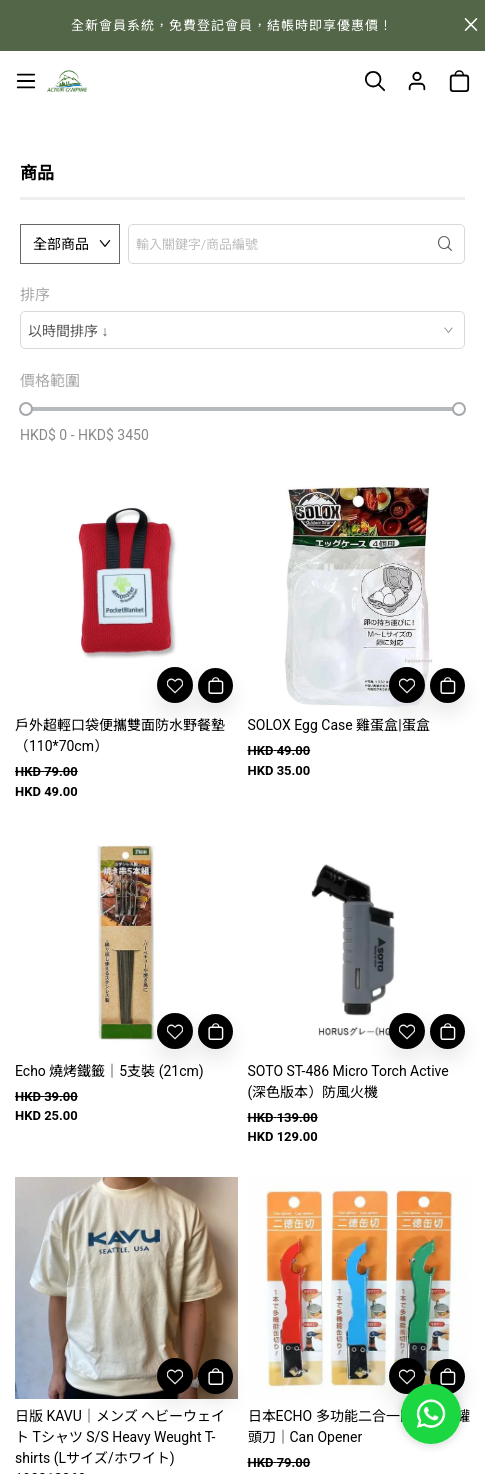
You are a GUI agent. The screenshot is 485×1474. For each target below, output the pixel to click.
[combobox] (242, 330)
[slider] (26, 409)
